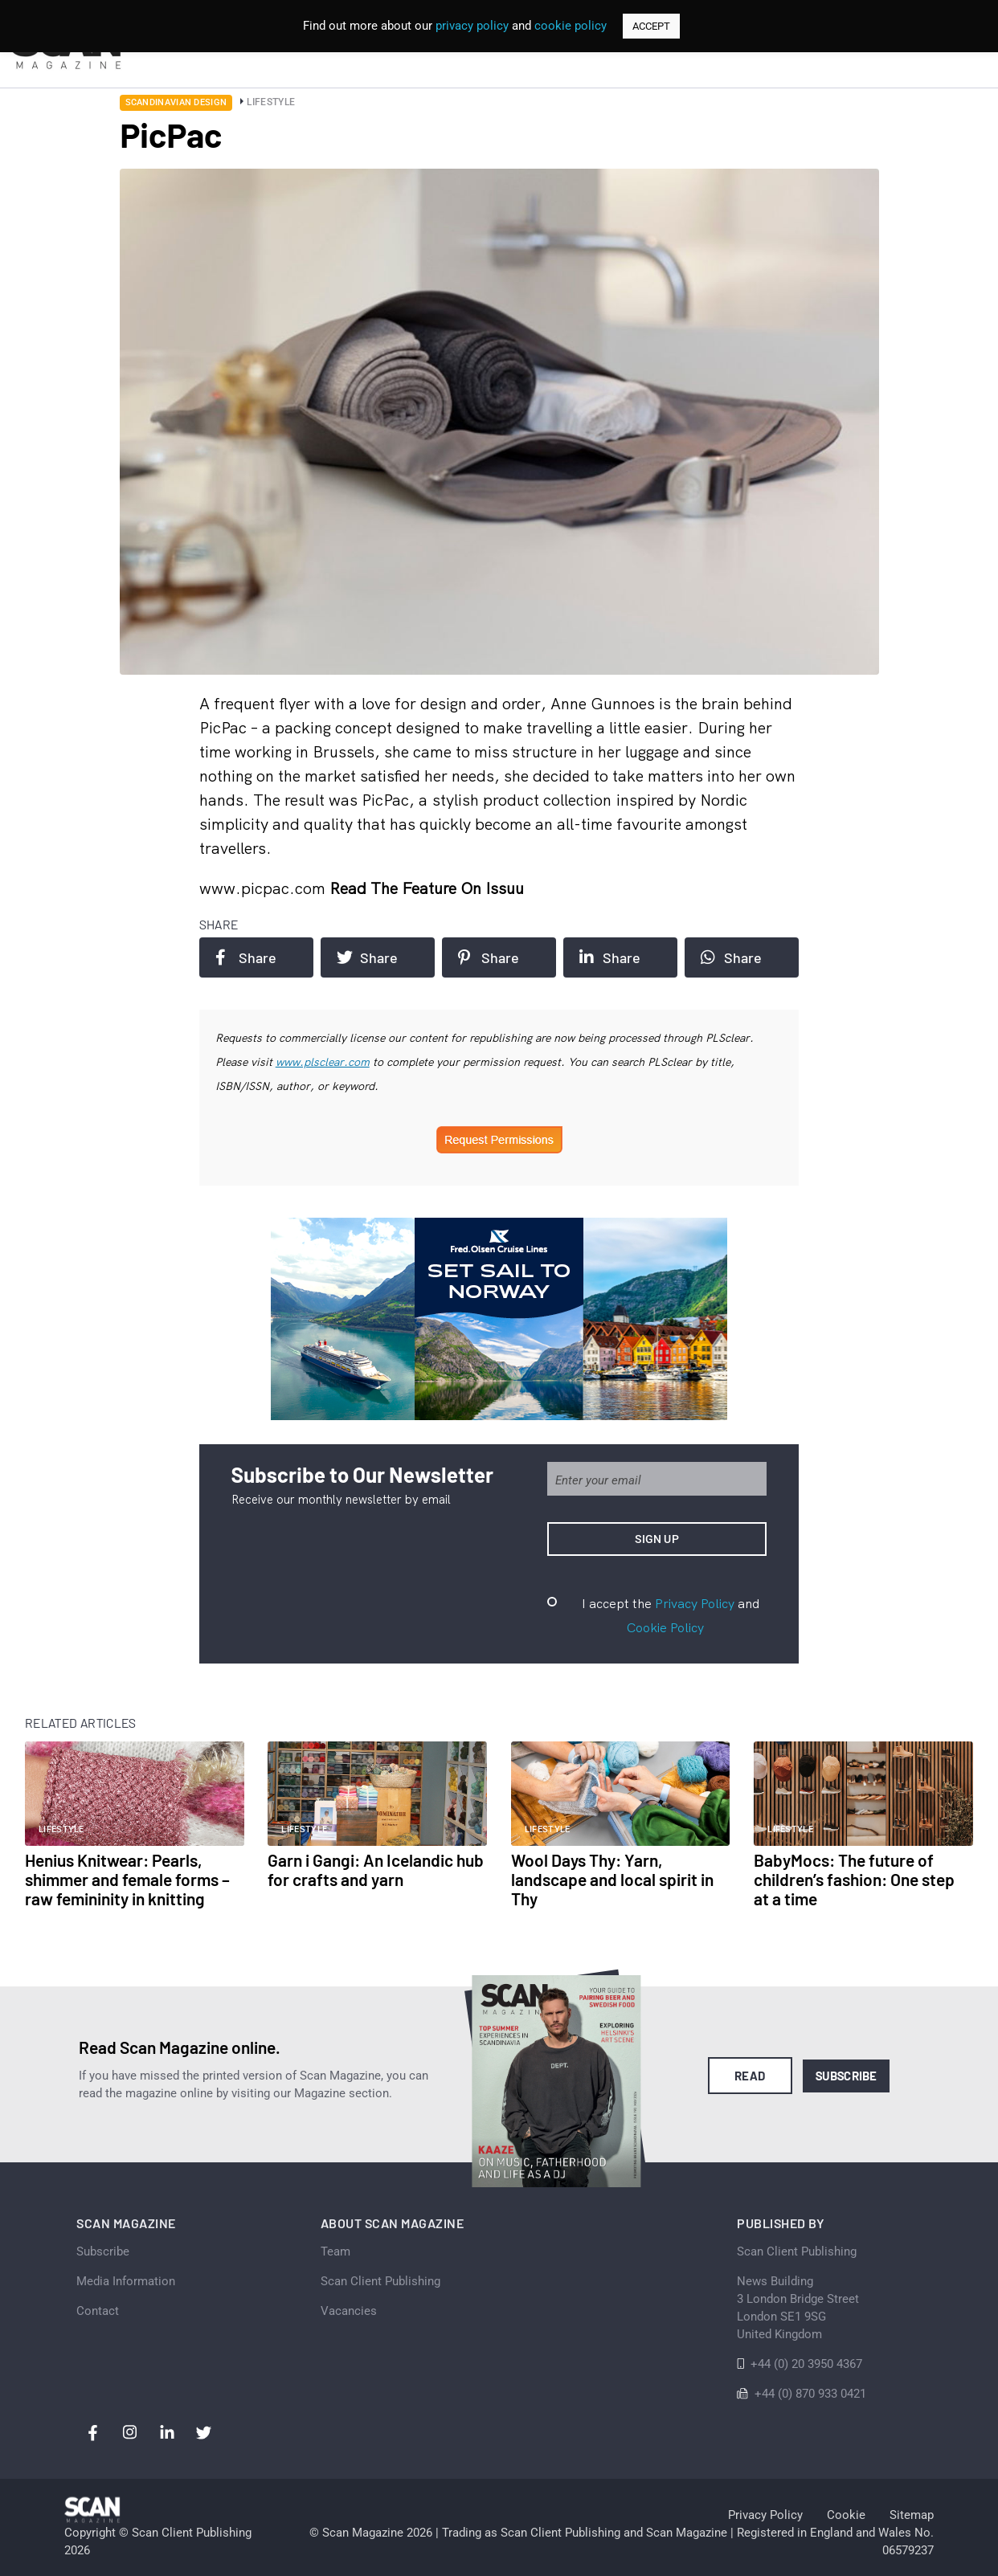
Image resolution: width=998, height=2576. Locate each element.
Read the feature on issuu (426, 888)
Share (245, 957)
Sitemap (912, 2515)
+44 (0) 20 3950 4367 (806, 2364)
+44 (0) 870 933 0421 (810, 2393)
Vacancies (349, 2311)
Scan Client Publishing (380, 2281)
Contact (97, 2311)
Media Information (125, 2281)
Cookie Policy (665, 1627)
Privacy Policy (694, 1603)
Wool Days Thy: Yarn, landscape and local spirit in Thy (612, 1879)
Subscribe (846, 2075)
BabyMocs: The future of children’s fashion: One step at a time (854, 1879)
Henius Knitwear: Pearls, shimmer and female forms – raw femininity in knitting (127, 1879)
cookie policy (570, 25)
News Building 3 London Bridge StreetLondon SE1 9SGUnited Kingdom (798, 2307)
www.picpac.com (264, 888)
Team (335, 2251)
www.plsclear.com (323, 1062)
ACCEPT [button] (651, 26)
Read (750, 2075)
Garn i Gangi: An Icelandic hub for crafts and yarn (376, 1869)
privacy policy (472, 25)
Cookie (846, 2515)
